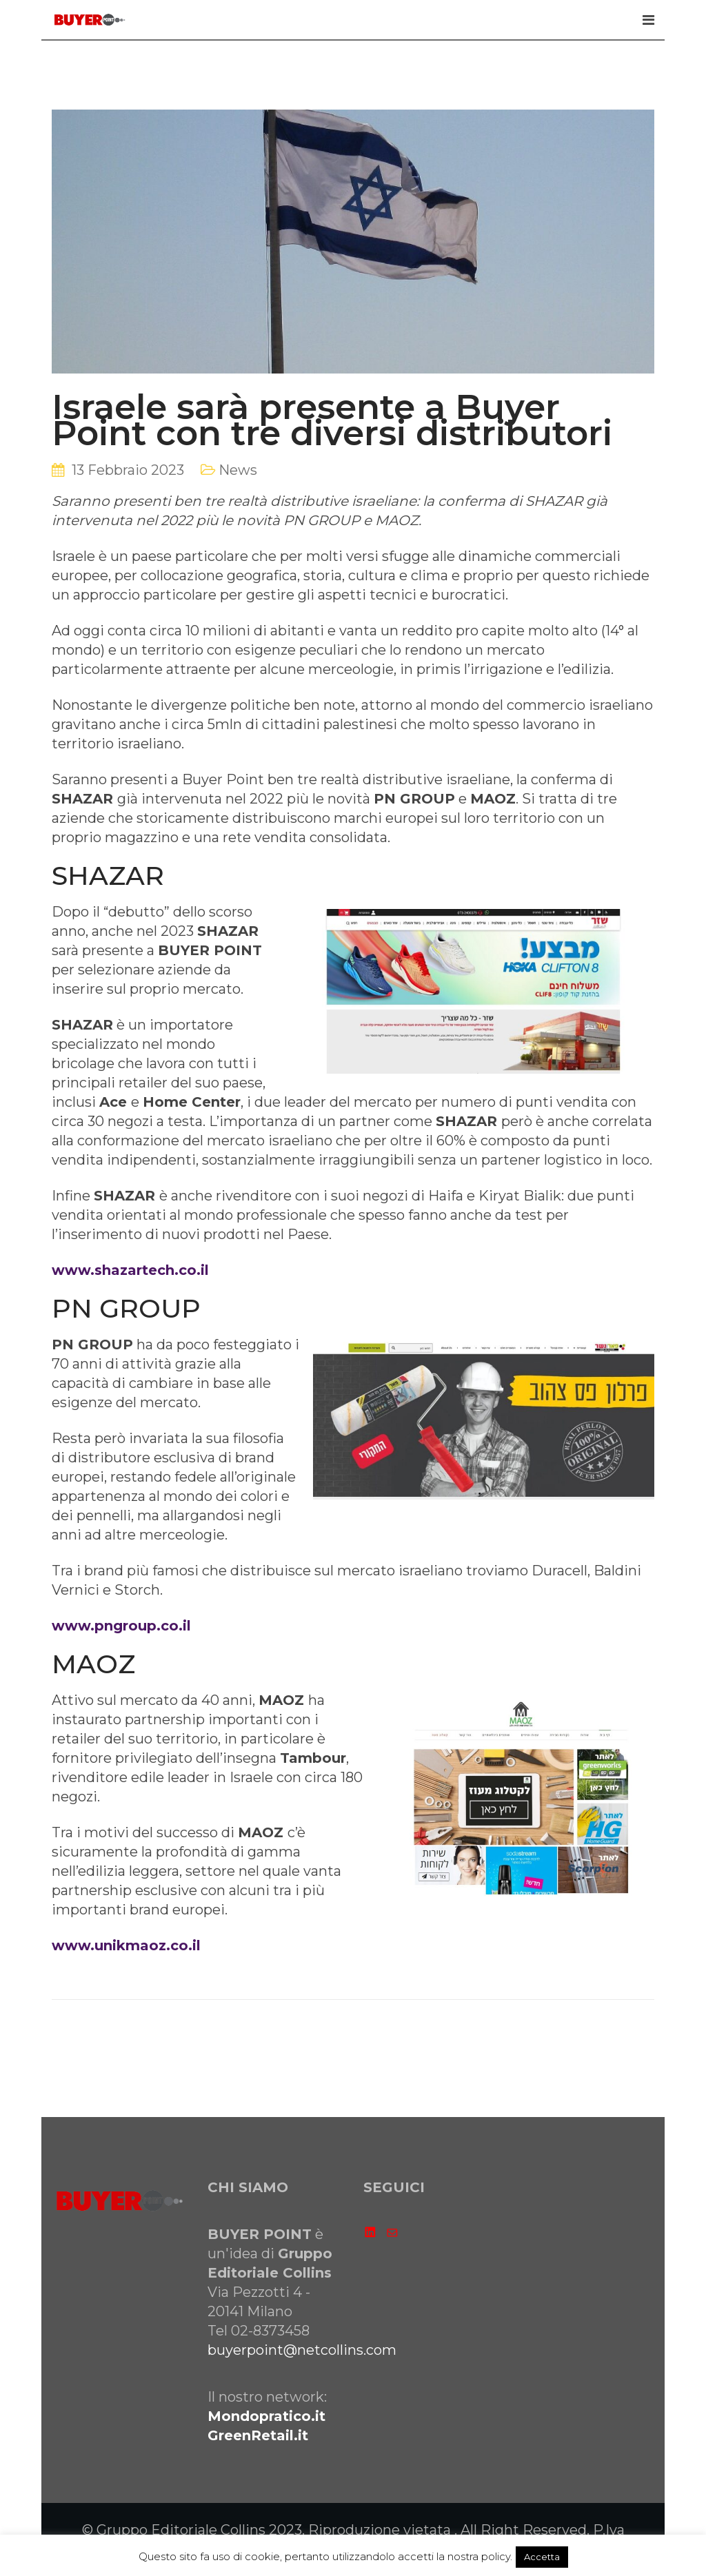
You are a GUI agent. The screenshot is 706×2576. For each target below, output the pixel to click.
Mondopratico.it (266, 2416)
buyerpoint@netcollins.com (302, 2350)
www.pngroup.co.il (121, 1625)
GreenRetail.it (258, 2435)
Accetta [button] (542, 2556)
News (238, 470)
